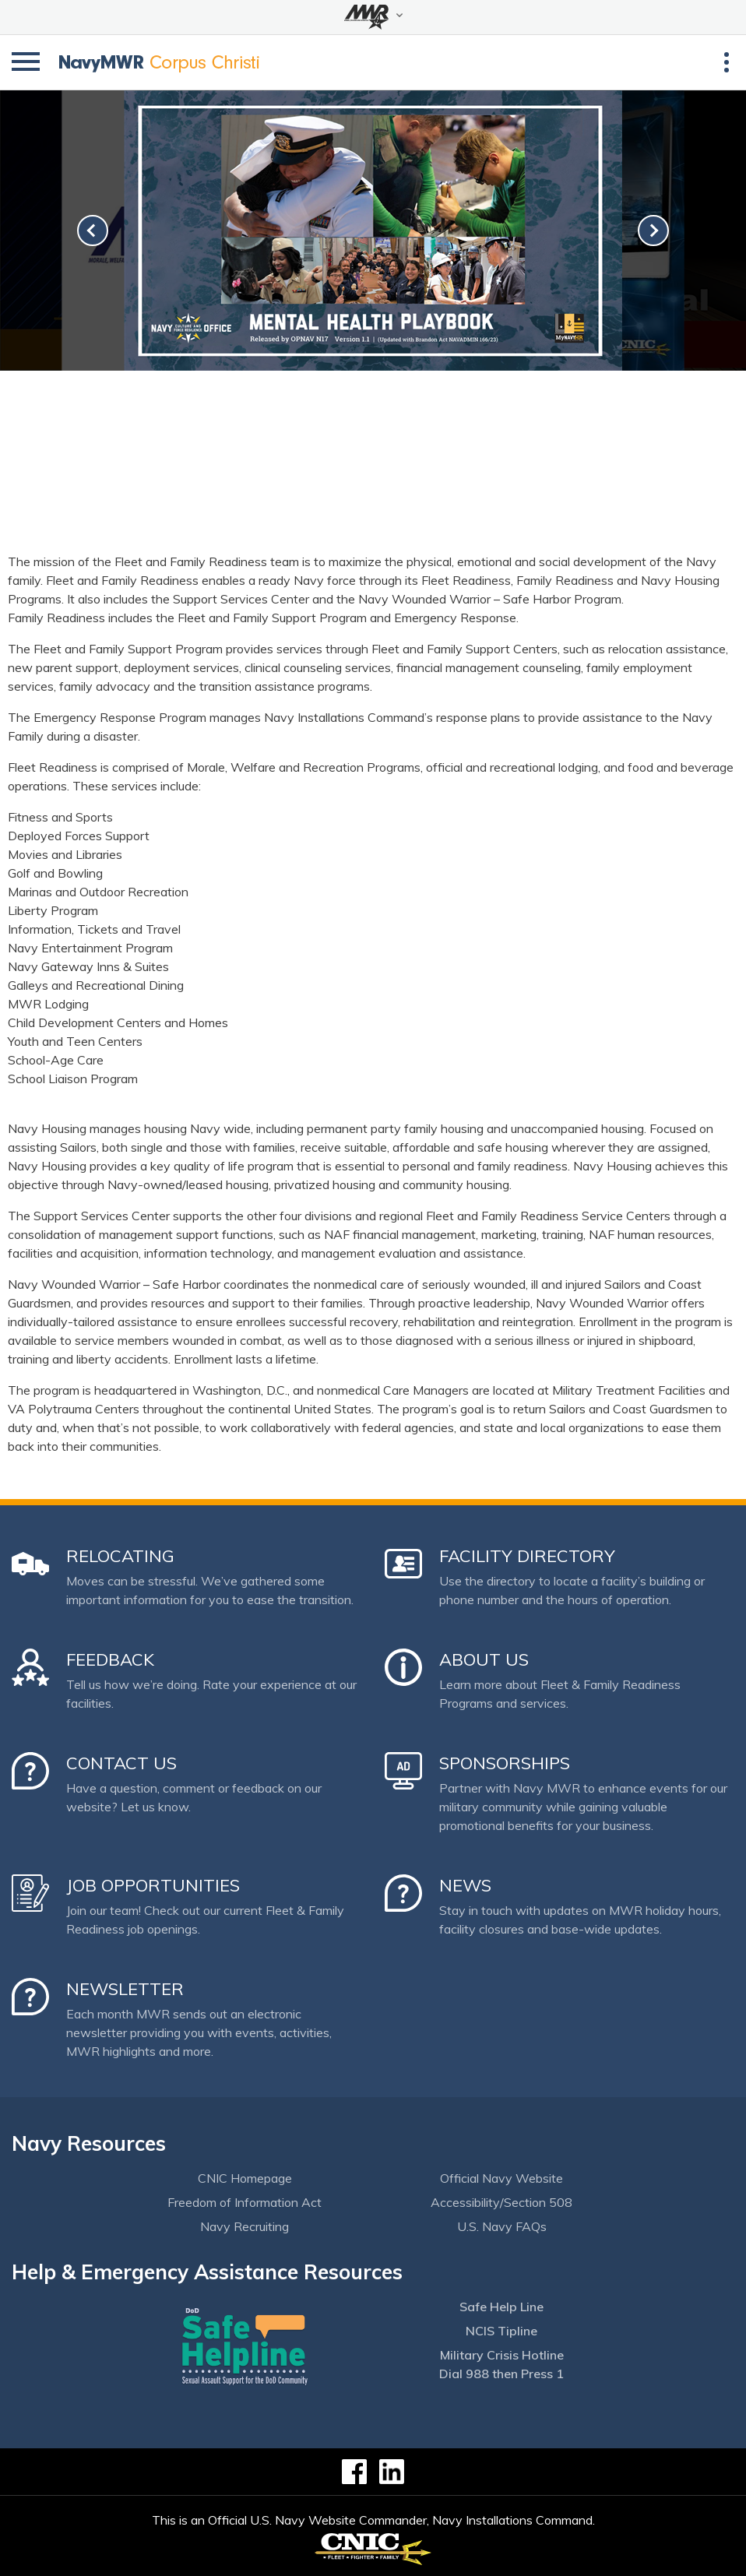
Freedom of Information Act (244, 2202)
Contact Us (121, 1763)
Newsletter (125, 1989)
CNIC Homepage (245, 2178)
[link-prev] (92, 230)
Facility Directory (527, 1556)
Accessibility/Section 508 (501, 2202)
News (465, 1885)
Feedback (110, 1659)
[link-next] (653, 230)
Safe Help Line (501, 2306)
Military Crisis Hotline (502, 2355)
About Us (484, 1659)
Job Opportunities (153, 1885)
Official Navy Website (501, 2178)
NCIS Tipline (501, 2330)
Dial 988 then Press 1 (501, 2373)
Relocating (120, 1556)
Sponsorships (504, 1763)
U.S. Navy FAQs (502, 2226)
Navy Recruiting (244, 2226)
